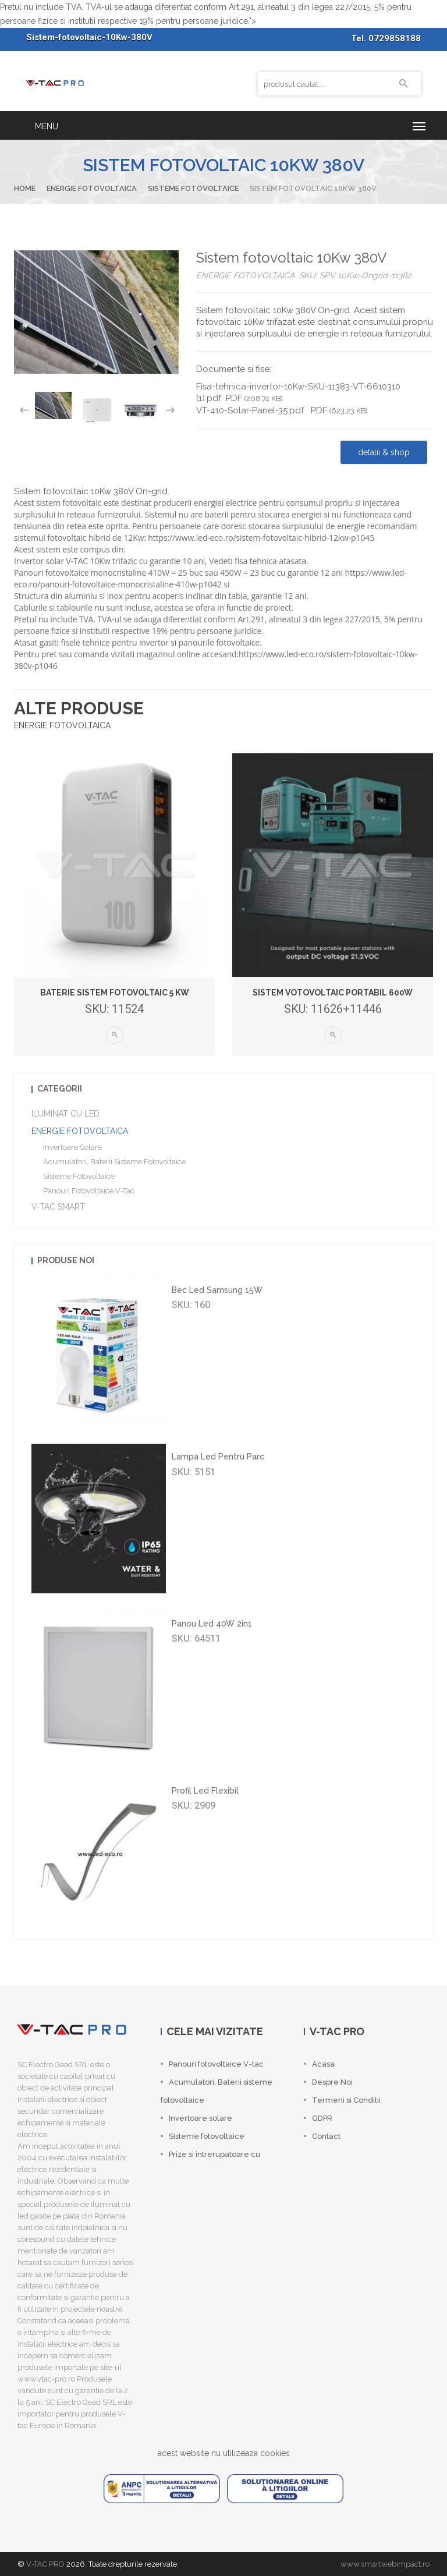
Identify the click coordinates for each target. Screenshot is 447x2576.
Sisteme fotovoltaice (193, 188)
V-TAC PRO (45, 2564)
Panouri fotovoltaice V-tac (88, 1190)
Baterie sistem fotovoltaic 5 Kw (114, 992)
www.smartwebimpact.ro (385, 2564)
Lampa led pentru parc (218, 1456)
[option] (53, 405)
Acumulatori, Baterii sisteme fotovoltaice (114, 1161)
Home (25, 188)
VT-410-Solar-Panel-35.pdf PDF (282, 410)
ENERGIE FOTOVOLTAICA (92, 188)
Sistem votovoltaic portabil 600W (333, 992)
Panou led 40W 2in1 (212, 1623)
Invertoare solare (72, 1147)
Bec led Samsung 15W (217, 1290)
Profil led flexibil (205, 1790)
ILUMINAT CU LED (65, 1113)
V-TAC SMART (58, 1206)
